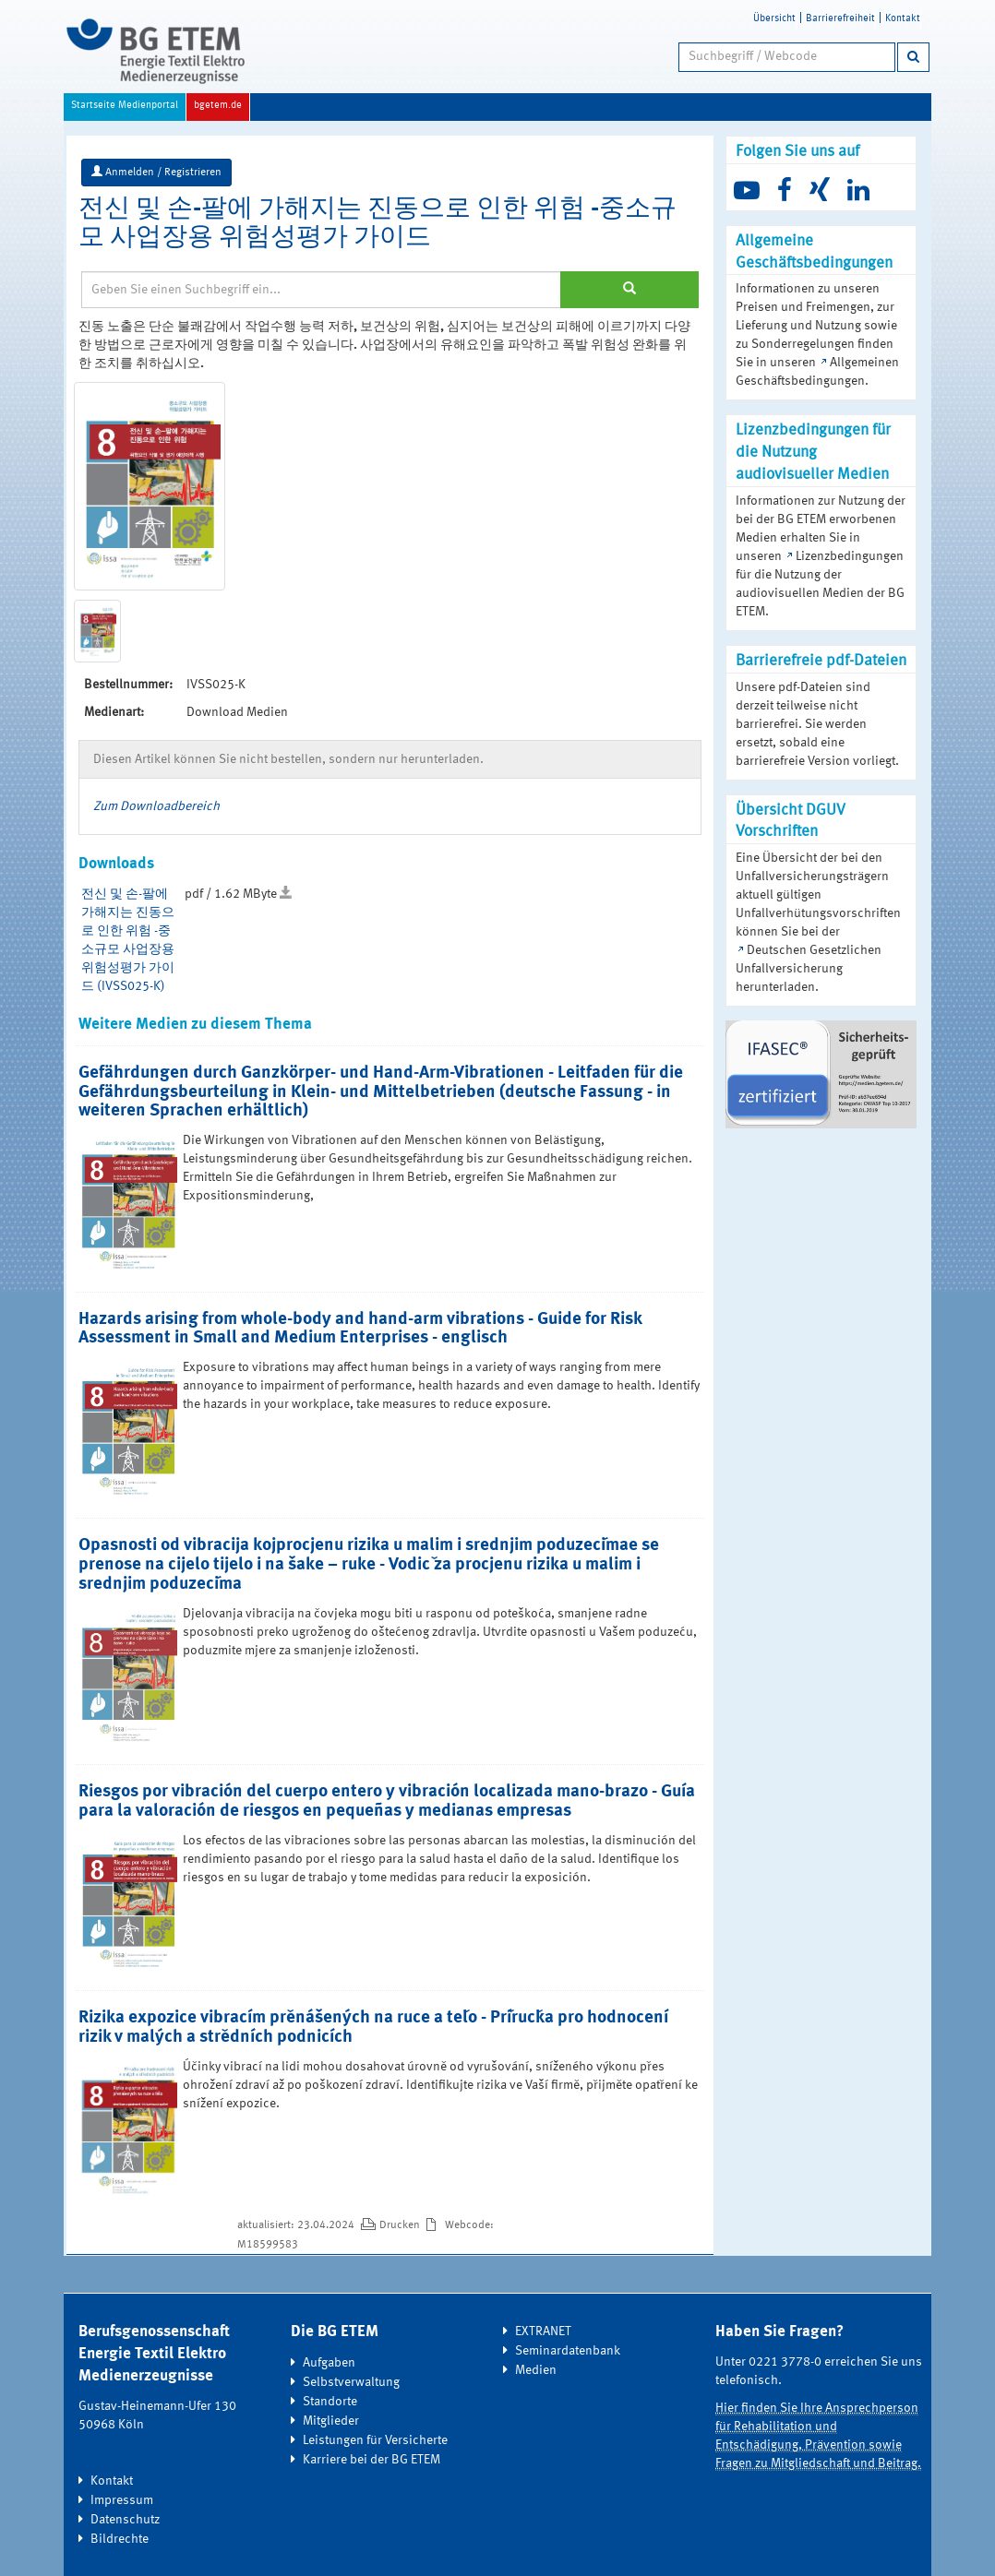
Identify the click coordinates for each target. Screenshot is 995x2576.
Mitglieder (331, 2421)
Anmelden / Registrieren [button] (156, 171)
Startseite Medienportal (124, 106)
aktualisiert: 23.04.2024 (297, 2225)
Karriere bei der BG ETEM (371, 2459)
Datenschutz (125, 2519)
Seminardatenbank (567, 2350)
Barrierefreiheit (840, 19)
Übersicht (774, 19)
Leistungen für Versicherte (375, 2440)
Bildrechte (119, 2539)
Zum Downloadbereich (156, 806)
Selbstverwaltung (351, 2382)
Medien (536, 2370)
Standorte (330, 2401)
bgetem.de (218, 106)
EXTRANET (543, 2331)
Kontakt (902, 19)
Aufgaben (329, 2362)
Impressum (121, 2500)
